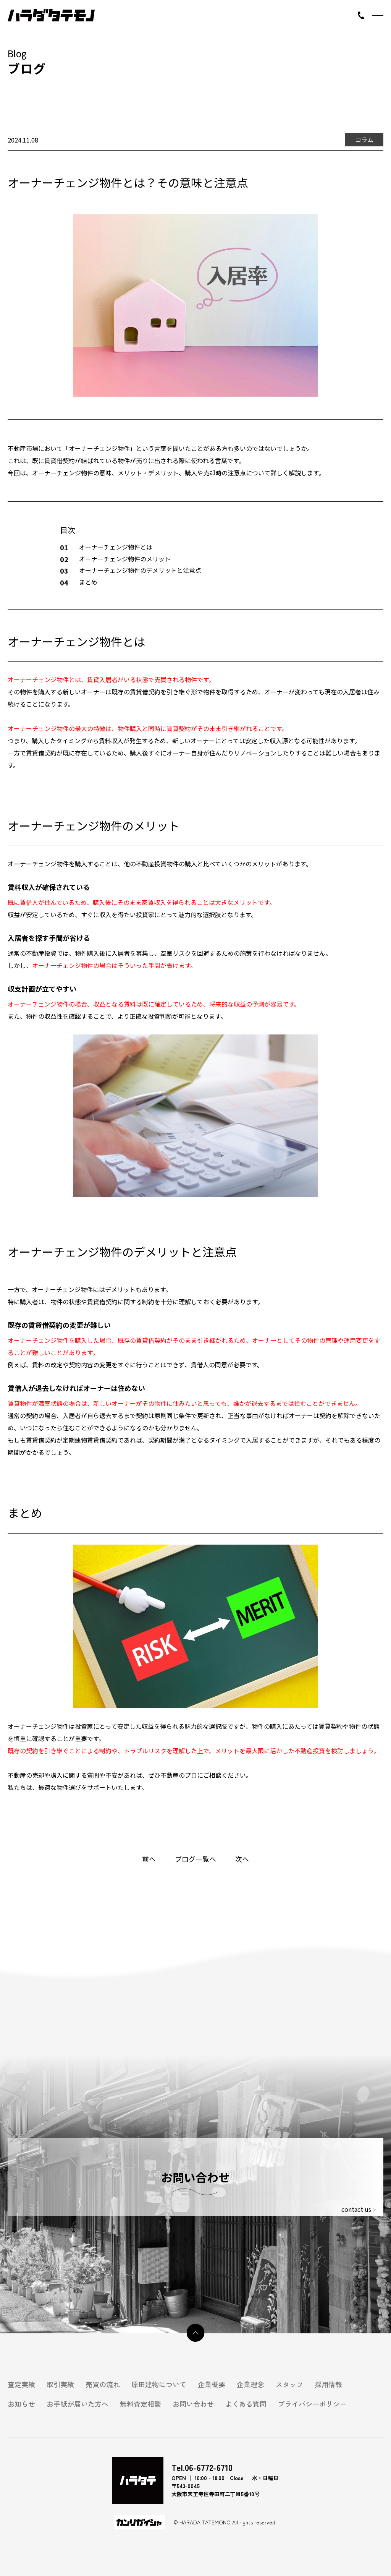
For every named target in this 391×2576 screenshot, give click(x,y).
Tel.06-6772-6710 (202, 2467)
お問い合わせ (193, 2404)
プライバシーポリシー (312, 2404)
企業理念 (250, 2384)
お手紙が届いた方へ (77, 2404)
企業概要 (211, 2384)
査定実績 (21, 2384)
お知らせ (21, 2404)
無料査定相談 (140, 2404)
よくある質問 (246, 2404)
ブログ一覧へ (195, 1859)
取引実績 (60, 2384)
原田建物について (158, 2384)
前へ (149, 1859)
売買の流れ (103, 2384)
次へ (242, 1859)
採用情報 (328, 2384)
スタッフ (289, 2384)
